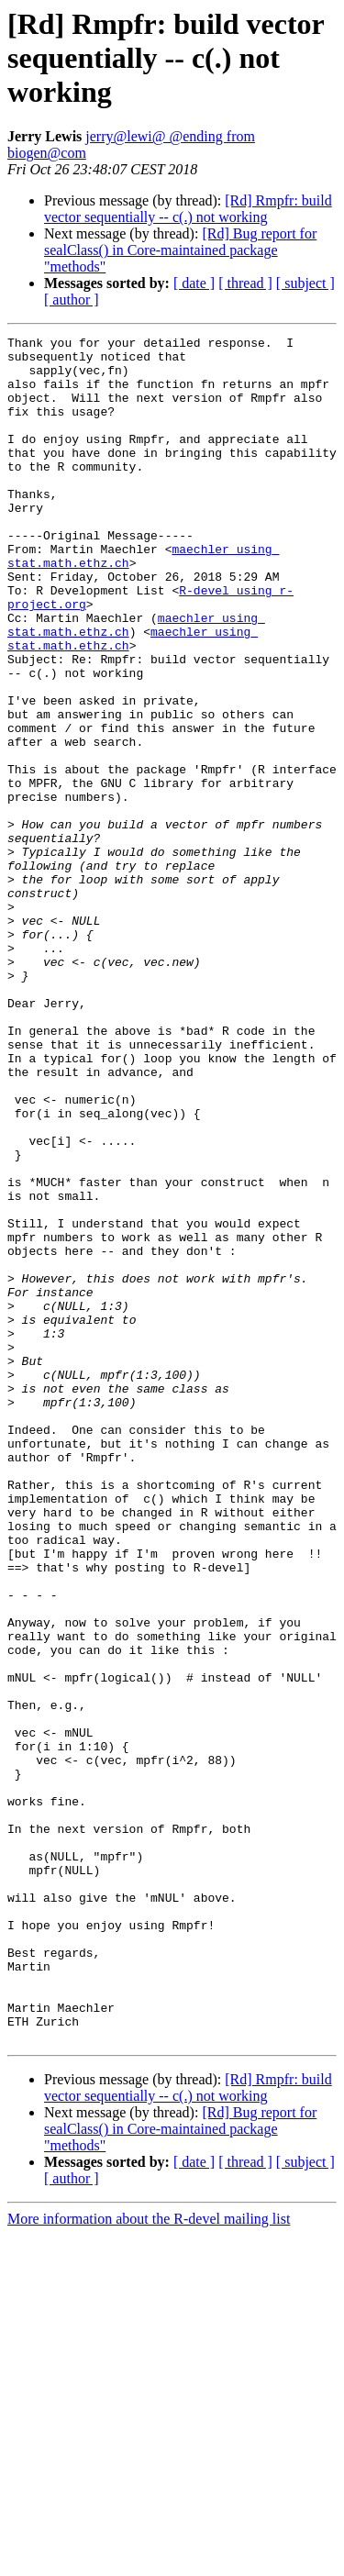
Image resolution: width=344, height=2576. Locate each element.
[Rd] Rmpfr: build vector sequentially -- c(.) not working (188, 209)
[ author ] (71, 299)
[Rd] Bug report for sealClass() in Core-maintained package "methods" (180, 250)
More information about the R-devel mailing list (148, 2560)
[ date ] (194, 283)
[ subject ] (305, 283)
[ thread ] (245, 283)
